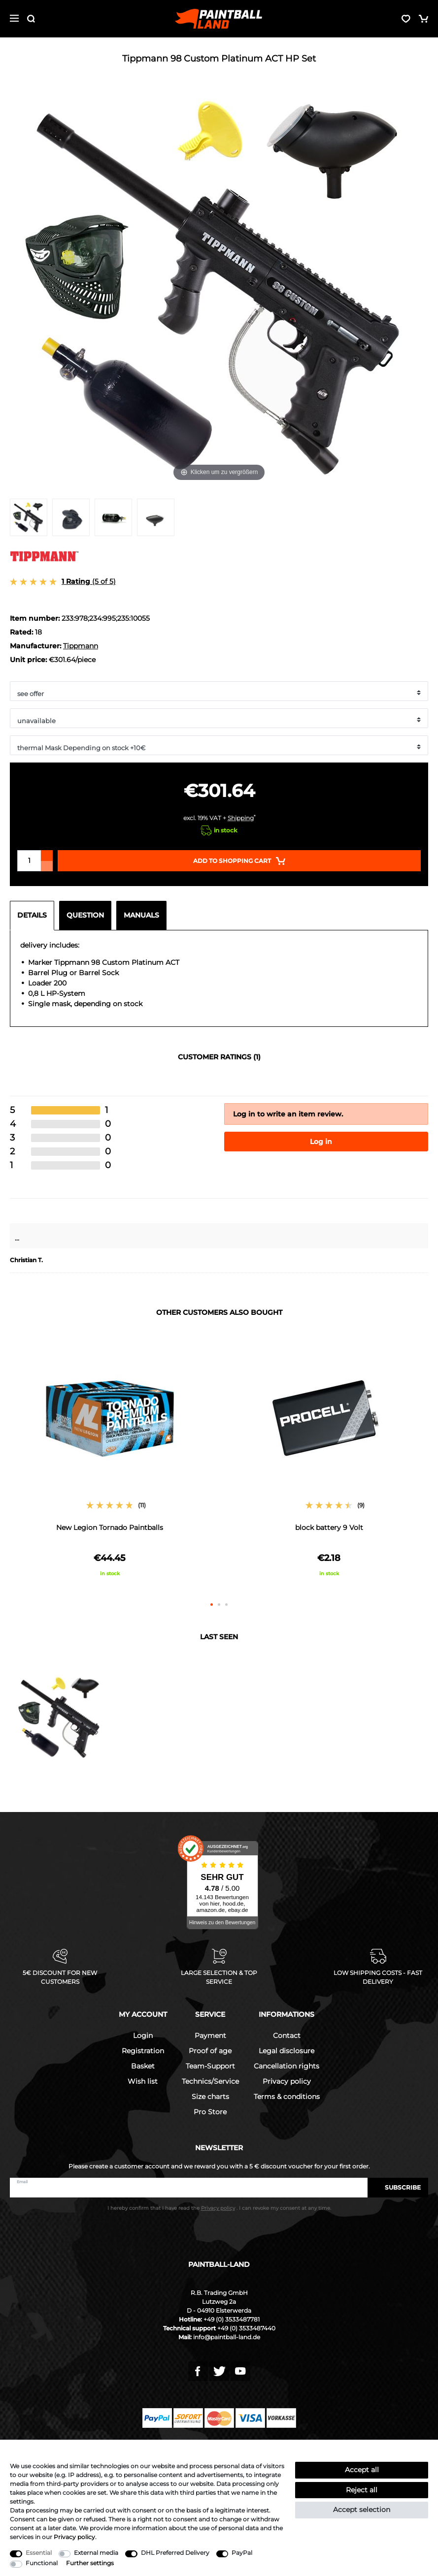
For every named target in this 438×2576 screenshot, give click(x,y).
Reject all (361, 2489)
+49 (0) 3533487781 (231, 2319)
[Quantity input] (29, 860)
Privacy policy (287, 2081)
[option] (109, 1462)
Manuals (141, 915)
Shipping (241, 818)
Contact (287, 2035)
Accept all (362, 2469)
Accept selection (361, 2509)
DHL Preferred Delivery (175, 2552)
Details (32, 915)
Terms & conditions (287, 2096)
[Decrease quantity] (47, 866)
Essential (39, 2552)
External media (96, 2552)
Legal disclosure (286, 2050)
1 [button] (211, 1604)
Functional (42, 2563)
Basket (143, 2066)
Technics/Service (210, 2081)
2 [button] (219, 1604)
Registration (143, 2050)
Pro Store (210, 2111)
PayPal (242, 2552)
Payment (210, 2035)
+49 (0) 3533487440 (246, 2328)
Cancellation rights (286, 2066)
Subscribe (398, 2187)
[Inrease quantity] (47, 855)
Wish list (143, 2081)
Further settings (90, 2563)
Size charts (210, 2096)
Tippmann (80, 645)
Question (85, 915)
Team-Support (210, 2066)
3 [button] (226, 1604)
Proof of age (210, 2050)
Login (143, 2035)
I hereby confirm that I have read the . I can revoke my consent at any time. (219, 2208)
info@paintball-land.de (226, 2337)
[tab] (34, 915)
